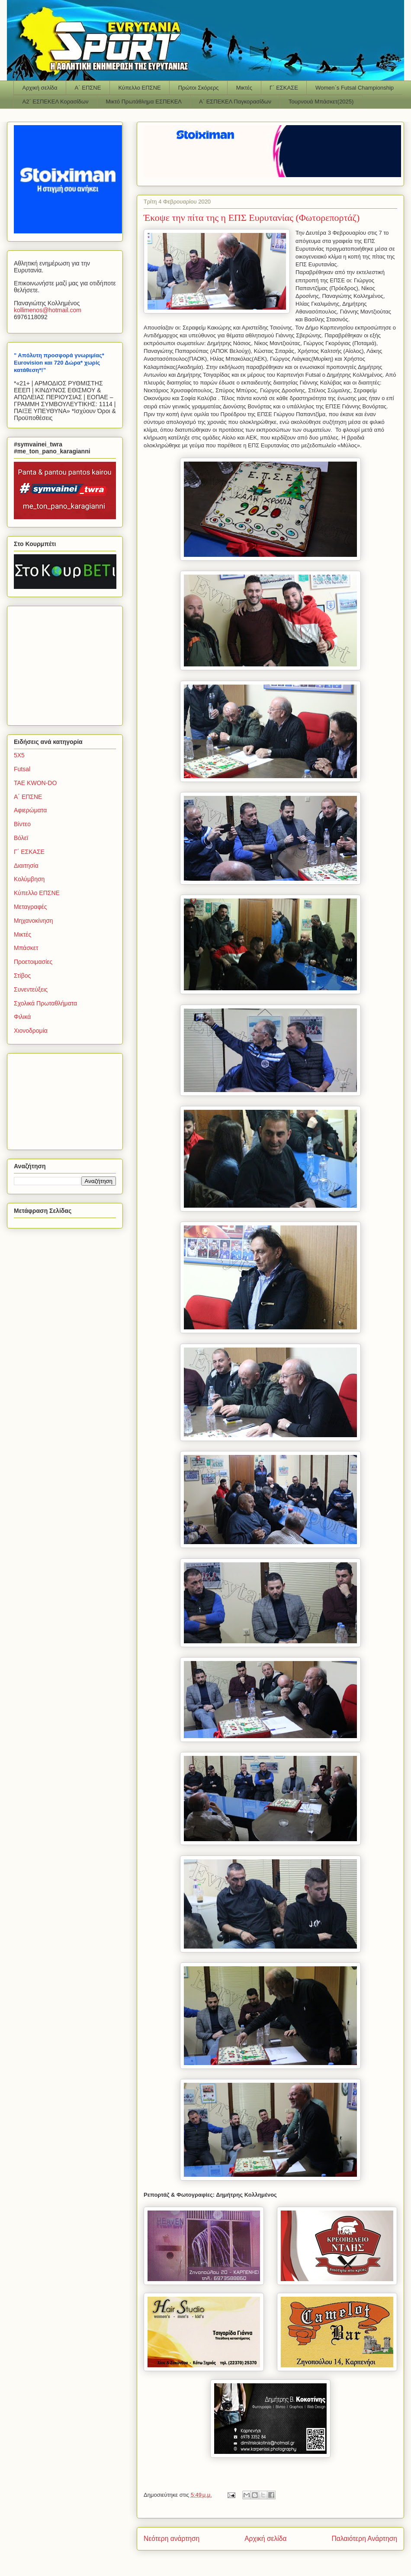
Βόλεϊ (21, 837)
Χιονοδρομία (31, 1030)
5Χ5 (19, 755)
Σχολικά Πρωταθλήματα (45, 1003)
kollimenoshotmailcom (47, 310)
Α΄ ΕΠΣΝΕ (88, 87)
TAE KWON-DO (35, 782)
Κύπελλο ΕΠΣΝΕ (139, 87)
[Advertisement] (68, 663)
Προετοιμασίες (33, 961)
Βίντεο (22, 824)
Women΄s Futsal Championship (354, 87)
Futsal (22, 769)
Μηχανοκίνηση (33, 920)
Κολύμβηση (29, 879)
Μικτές (244, 87)
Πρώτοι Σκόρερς (198, 87)
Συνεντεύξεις (31, 989)
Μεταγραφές (30, 906)
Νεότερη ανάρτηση (171, 2538)
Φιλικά (22, 1016)
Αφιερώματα (30, 810)
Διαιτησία (26, 865)
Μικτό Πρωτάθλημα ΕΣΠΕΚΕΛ (144, 101)
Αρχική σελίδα (40, 87)
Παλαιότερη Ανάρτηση (364, 2538)
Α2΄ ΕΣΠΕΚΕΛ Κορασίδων (55, 101)
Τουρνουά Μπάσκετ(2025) (321, 101)
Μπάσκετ (26, 947)
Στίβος (22, 975)
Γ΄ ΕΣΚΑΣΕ (284, 87)
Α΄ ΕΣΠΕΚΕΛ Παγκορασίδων (235, 101)
